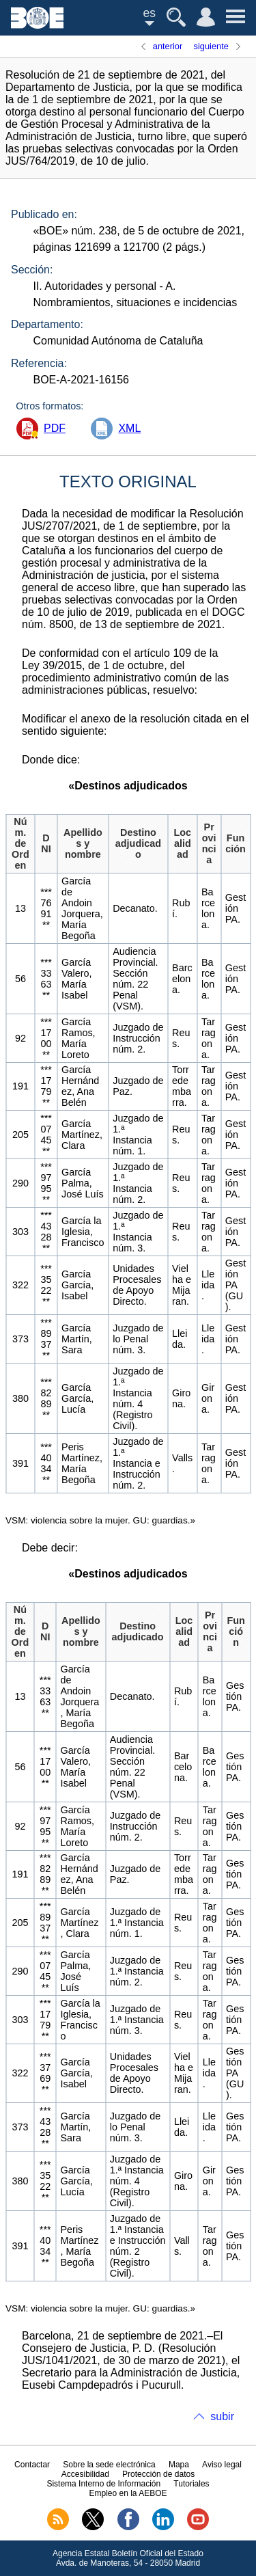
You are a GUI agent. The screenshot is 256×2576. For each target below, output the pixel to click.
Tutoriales (191, 2484)
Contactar (32, 2464)
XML (129, 428)
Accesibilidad (85, 2474)
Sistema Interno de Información (103, 2484)
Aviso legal (222, 2464)
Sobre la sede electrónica (109, 2464)
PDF (55, 428)
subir (222, 2416)
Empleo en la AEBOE (128, 2493)
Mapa (179, 2464)
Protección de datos (158, 2474)
